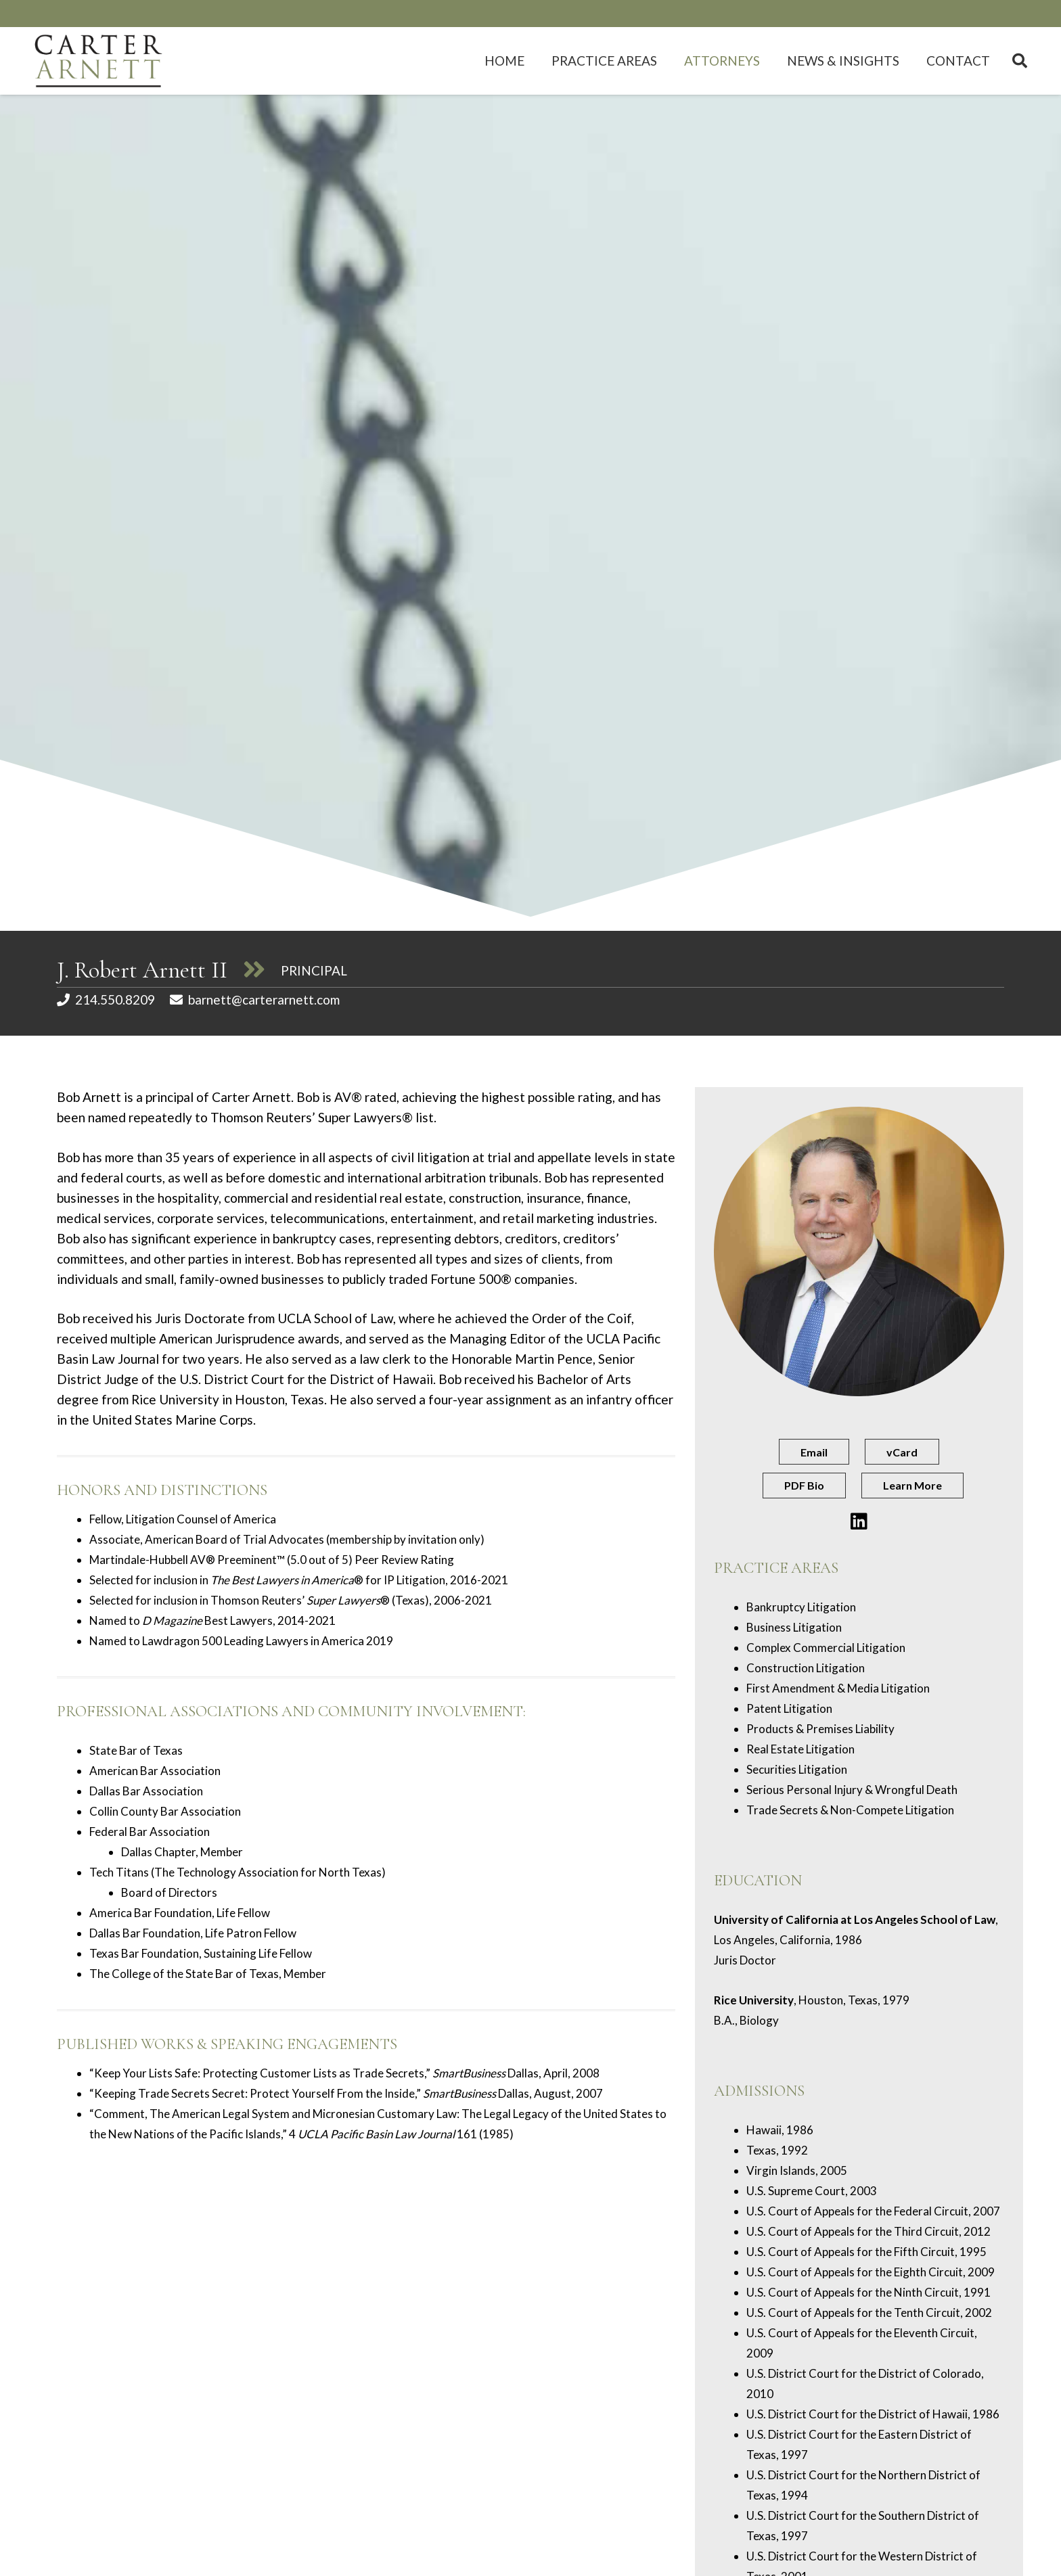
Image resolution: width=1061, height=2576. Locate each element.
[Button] (859, 1521)
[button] (1019, 61)
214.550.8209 (115, 999)
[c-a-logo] (99, 61)
